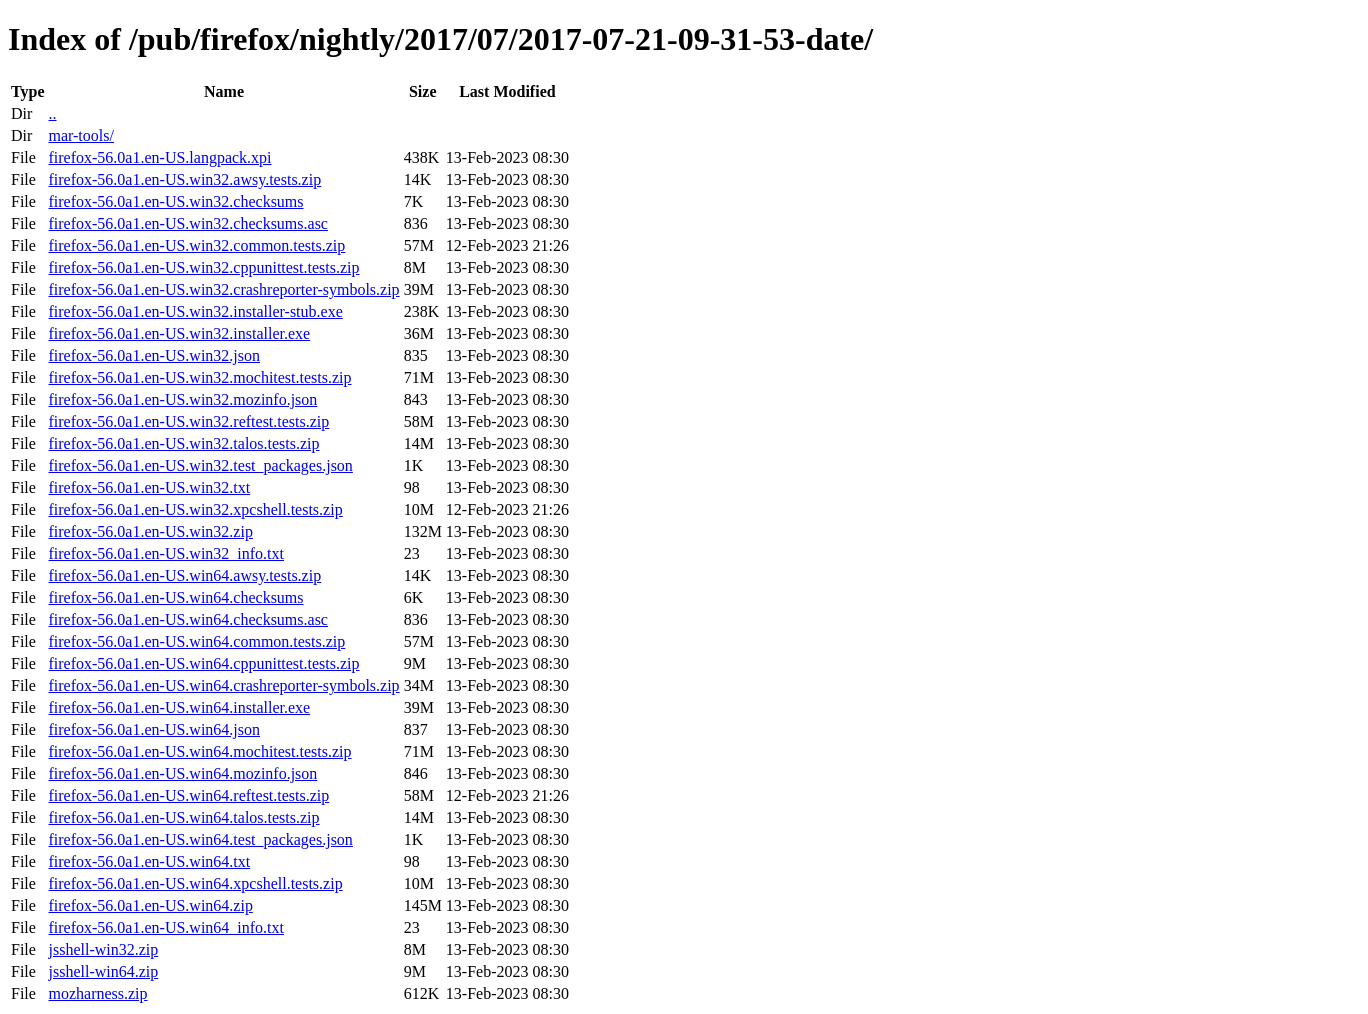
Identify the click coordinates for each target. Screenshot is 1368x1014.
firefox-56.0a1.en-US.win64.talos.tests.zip (183, 817)
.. (52, 113)
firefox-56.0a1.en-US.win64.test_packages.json (200, 839)
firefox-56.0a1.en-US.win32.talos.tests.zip (183, 443)
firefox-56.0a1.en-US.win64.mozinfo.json (182, 773)
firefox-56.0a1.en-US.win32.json (154, 355)
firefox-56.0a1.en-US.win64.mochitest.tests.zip (199, 751)
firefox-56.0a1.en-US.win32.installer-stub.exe (195, 311)
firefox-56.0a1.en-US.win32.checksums (175, 201)
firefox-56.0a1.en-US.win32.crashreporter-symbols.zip (223, 289)
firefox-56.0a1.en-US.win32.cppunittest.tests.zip (203, 267)
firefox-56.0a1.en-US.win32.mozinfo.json (182, 399)
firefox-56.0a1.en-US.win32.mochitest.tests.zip (199, 377)
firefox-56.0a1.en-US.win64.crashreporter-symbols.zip (223, 685)
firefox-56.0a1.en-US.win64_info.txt (166, 927)
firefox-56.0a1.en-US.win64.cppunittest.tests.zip (203, 663)
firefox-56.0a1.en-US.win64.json (154, 729)
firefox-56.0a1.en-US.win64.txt (149, 861)
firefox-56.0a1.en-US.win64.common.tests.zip (196, 641)
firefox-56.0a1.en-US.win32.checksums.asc (187, 223)
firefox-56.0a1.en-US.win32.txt (149, 487)
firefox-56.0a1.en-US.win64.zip (150, 905)
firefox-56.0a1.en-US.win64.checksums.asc (187, 619)
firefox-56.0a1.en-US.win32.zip (150, 531)
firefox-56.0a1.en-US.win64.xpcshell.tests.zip (195, 883)
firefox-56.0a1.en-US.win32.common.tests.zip (196, 245)
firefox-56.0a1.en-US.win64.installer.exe (179, 707)
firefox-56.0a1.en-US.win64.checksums (175, 597)
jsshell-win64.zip (103, 971)
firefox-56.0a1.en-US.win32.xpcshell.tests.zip (195, 509)
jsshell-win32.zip (103, 949)
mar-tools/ (80, 135)
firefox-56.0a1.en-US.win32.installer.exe (179, 333)
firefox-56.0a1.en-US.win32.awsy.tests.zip (184, 179)
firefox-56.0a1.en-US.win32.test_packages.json (200, 465)
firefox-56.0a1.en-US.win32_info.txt (166, 553)
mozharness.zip (97, 993)
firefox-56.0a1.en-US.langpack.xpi (159, 157)
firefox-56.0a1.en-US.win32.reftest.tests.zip (188, 421)
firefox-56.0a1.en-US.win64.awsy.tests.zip (184, 575)
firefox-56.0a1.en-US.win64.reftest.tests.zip (188, 795)
